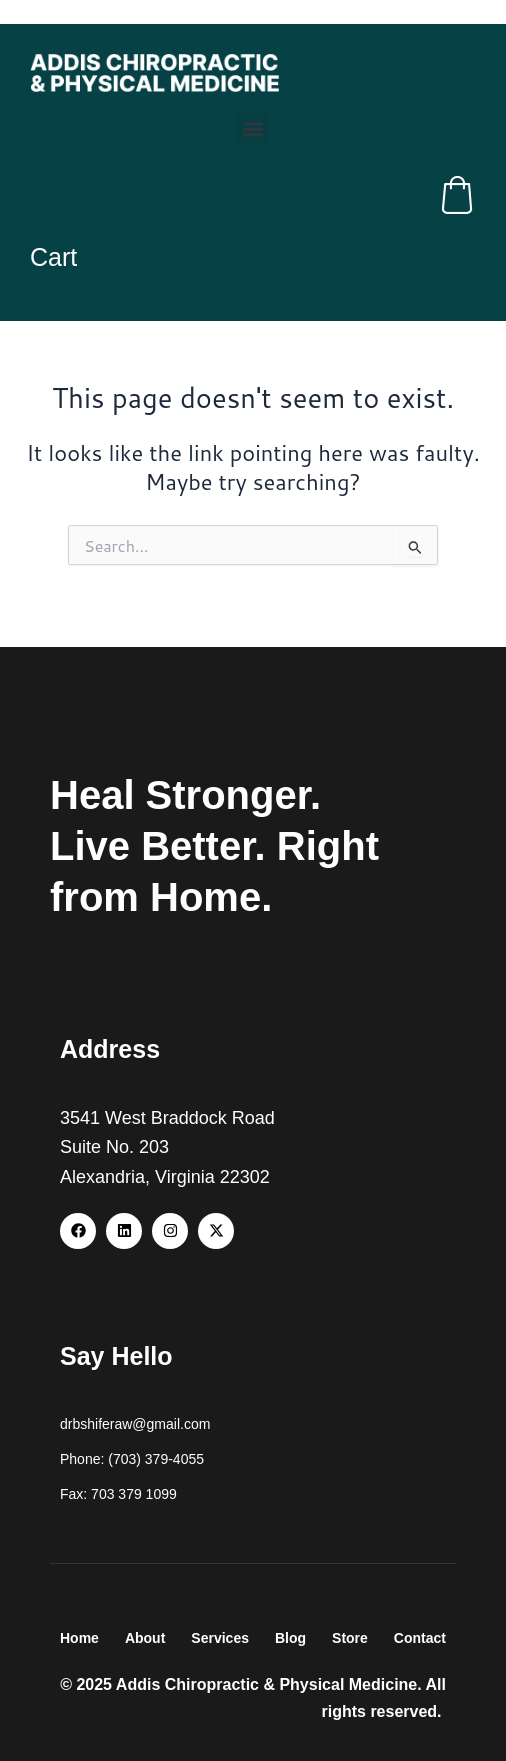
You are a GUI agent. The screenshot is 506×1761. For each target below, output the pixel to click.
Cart (53, 257)
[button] (253, 128)
